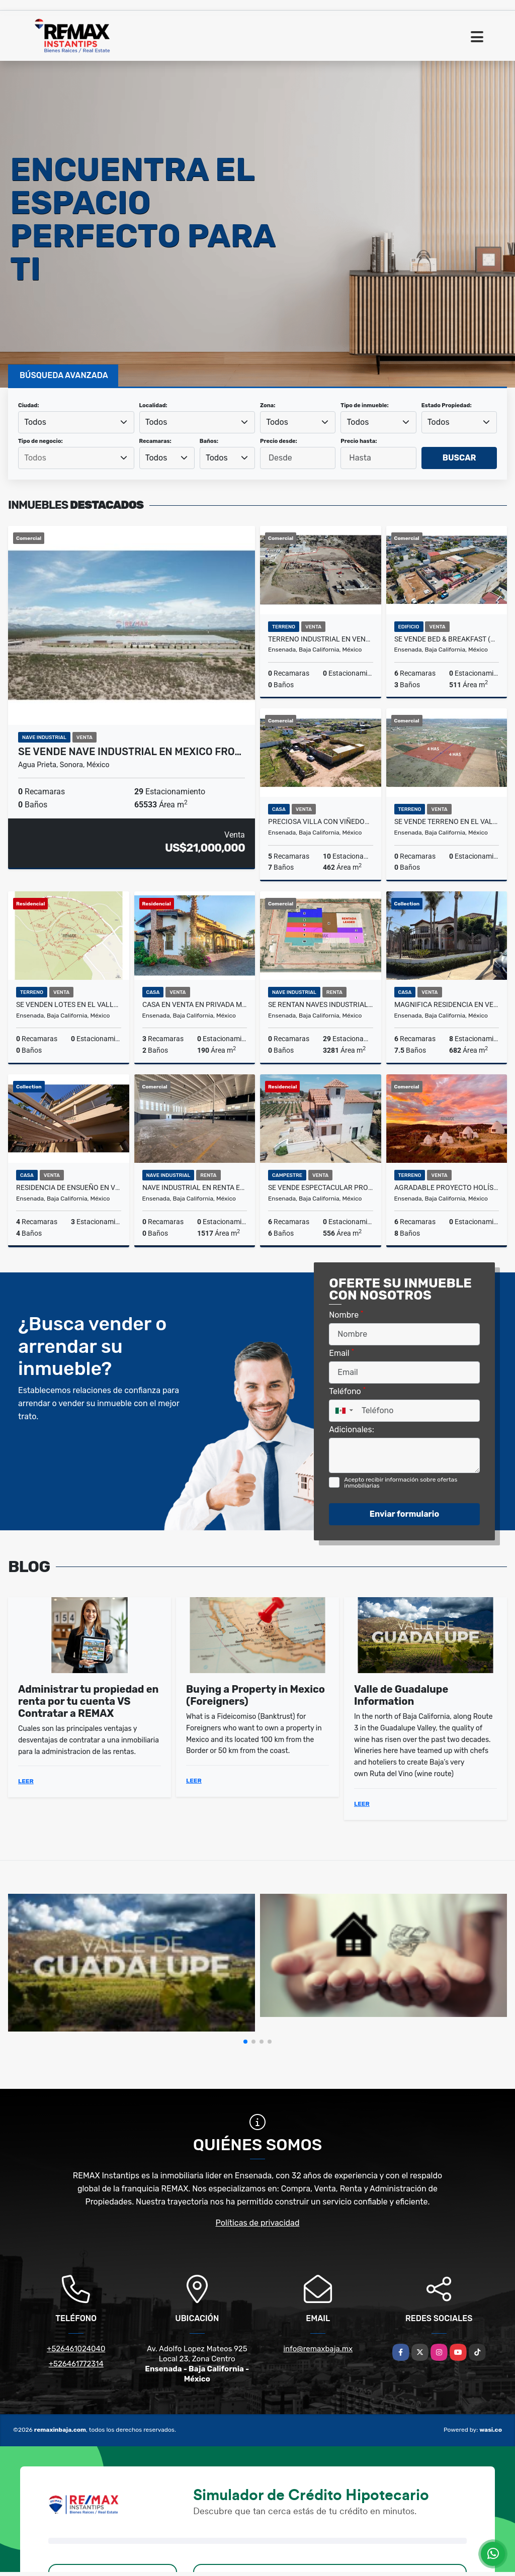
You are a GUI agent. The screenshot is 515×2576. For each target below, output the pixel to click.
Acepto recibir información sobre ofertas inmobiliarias (400, 1482)
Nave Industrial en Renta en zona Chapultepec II (194, 1187)
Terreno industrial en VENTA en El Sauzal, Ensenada (320, 639)
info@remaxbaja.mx (318, 2348)
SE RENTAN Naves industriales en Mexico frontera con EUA (320, 1004)
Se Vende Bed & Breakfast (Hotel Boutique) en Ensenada (446, 639)
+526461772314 (76, 2363)
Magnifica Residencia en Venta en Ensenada (446, 1004)
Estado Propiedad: (446, 405)
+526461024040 (76, 2348)
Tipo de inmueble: (364, 405)
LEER (26, 1781)
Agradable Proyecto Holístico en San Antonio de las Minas (446, 1187)
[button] (245, 2042)
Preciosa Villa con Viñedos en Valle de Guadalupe (320, 821)
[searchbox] (76, 458)
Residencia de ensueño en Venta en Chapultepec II (68, 1187)
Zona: (268, 405)
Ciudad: (28, 405)
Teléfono (347, 1391)
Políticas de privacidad (258, 2223)
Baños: (209, 441)
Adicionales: (351, 1429)
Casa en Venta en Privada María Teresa (194, 1004)
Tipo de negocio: (40, 441)
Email (341, 1352)
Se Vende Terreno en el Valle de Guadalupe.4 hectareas (446, 821)
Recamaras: (155, 441)
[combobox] (76, 422)
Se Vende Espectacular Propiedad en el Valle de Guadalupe (320, 1187)
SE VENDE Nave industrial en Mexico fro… (129, 752)
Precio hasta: (358, 441)
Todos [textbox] (35, 422)
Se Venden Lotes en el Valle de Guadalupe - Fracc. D (68, 1004)
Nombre (346, 1314)
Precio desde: (278, 441)
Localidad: (153, 405)
